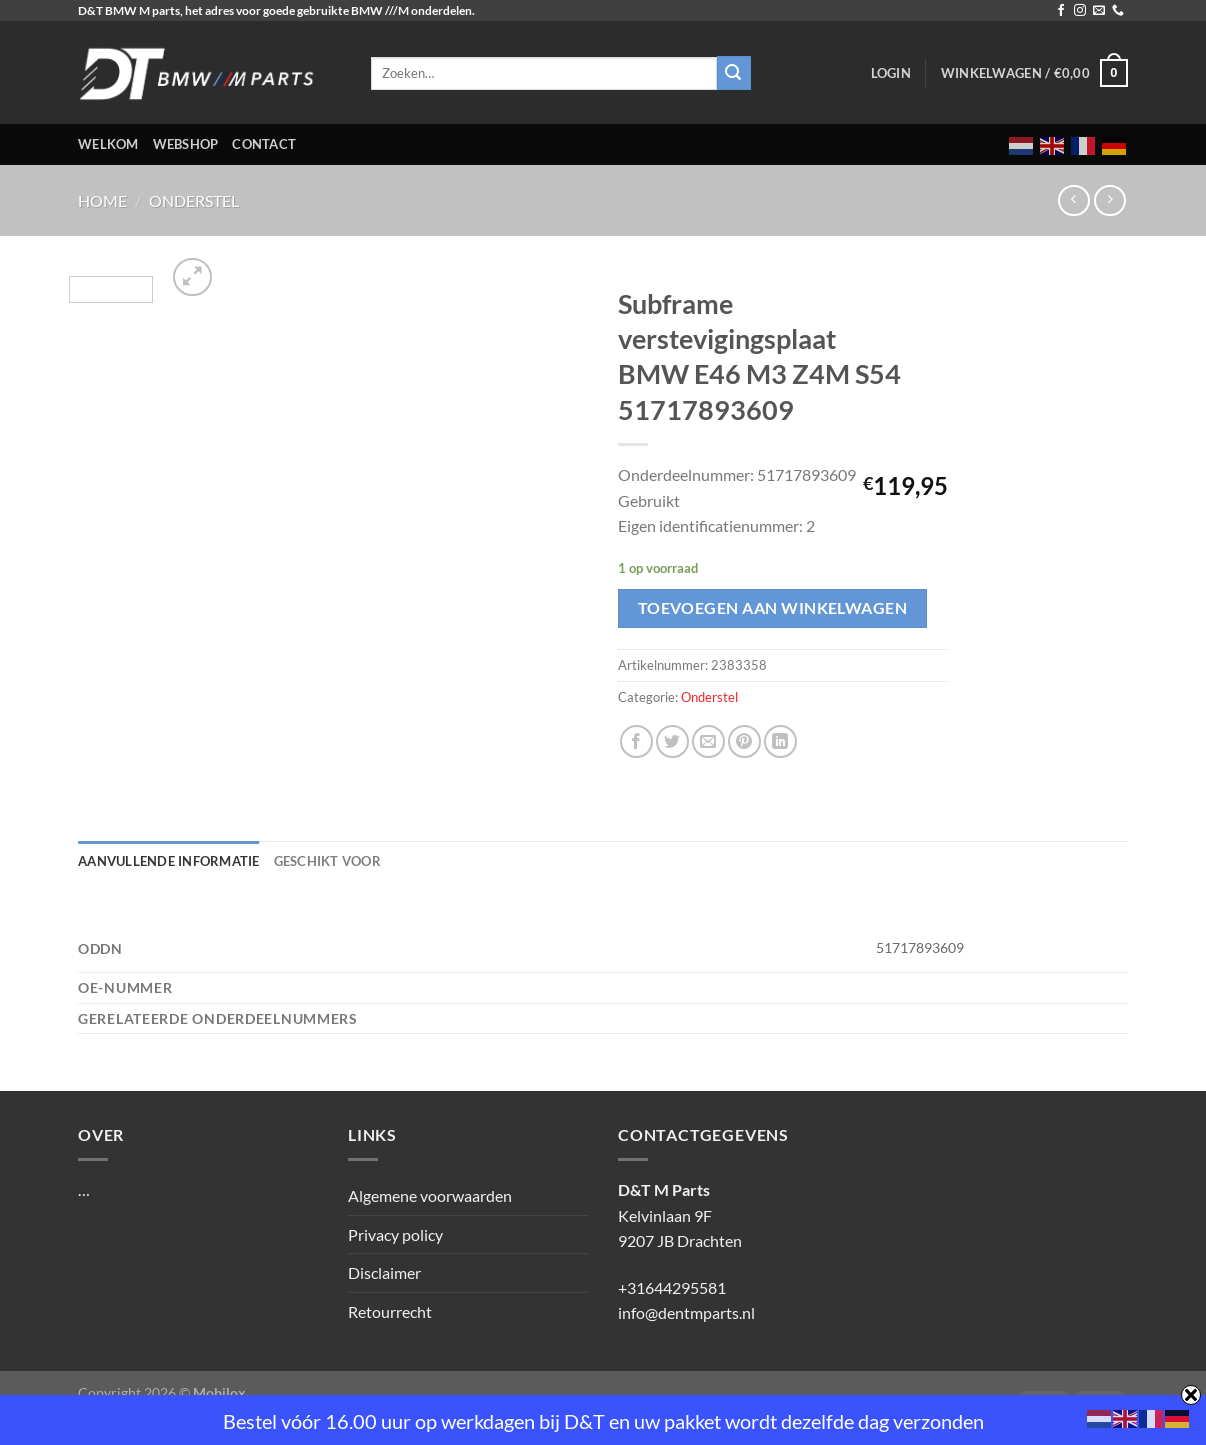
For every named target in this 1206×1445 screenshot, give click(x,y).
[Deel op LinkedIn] (780, 741)
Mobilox (219, 1392)
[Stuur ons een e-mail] (1099, 11)
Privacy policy (395, 1234)
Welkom (108, 144)
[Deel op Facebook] (636, 741)
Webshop (186, 144)
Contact (264, 144)
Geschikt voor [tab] (327, 861)
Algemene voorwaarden (430, 1195)
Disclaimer (384, 1272)
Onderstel (194, 200)
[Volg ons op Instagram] (1080, 11)
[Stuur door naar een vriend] (708, 741)
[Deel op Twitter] (672, 741)
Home (102, 200)
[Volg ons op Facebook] (1061, 11)
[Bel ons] (1118, 11)
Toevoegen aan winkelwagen (773, 608)
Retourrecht (390, 1311)
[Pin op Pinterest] (744, 741)
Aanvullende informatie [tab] (169, 861)
